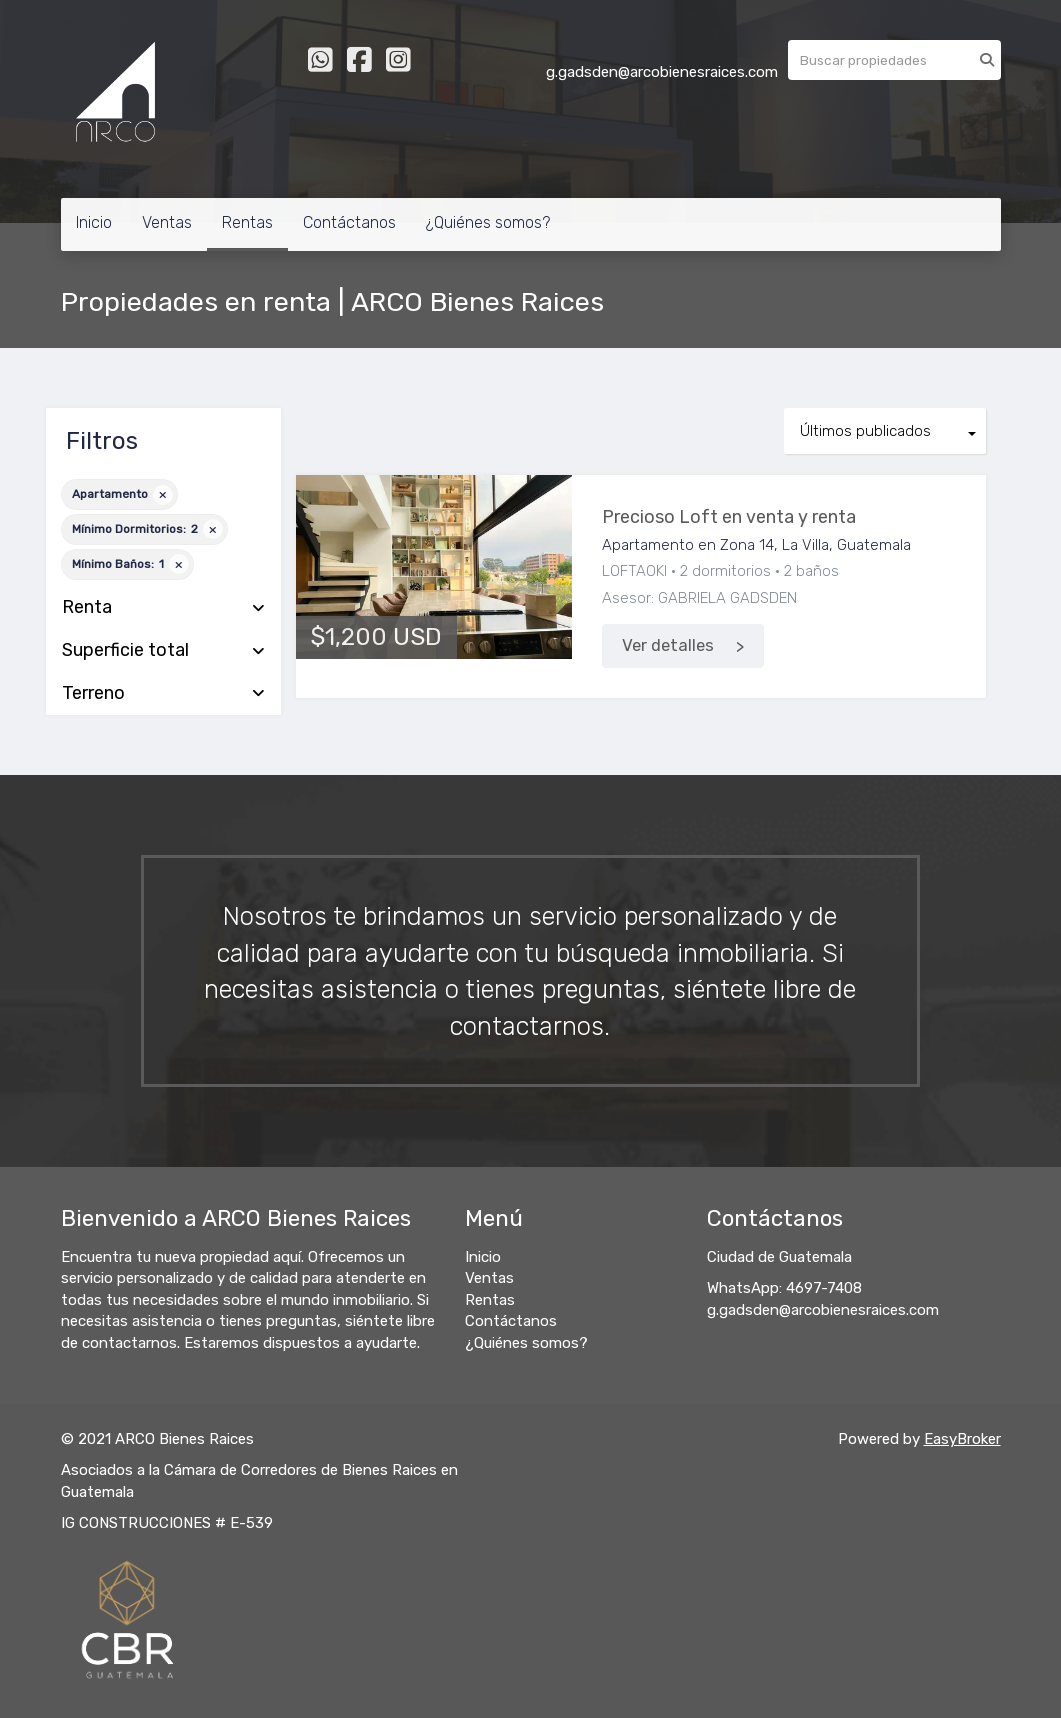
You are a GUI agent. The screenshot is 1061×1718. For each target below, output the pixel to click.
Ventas (167, 222)
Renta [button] (163, 608)
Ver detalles (668, 645)
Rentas (247, 222)
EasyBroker (962, 1439)
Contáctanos (349, 222)
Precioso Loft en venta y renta (729, 517)
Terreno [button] (163, 694)
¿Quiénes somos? (488, 222)
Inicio (94, 222)
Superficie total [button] (163, 651)
